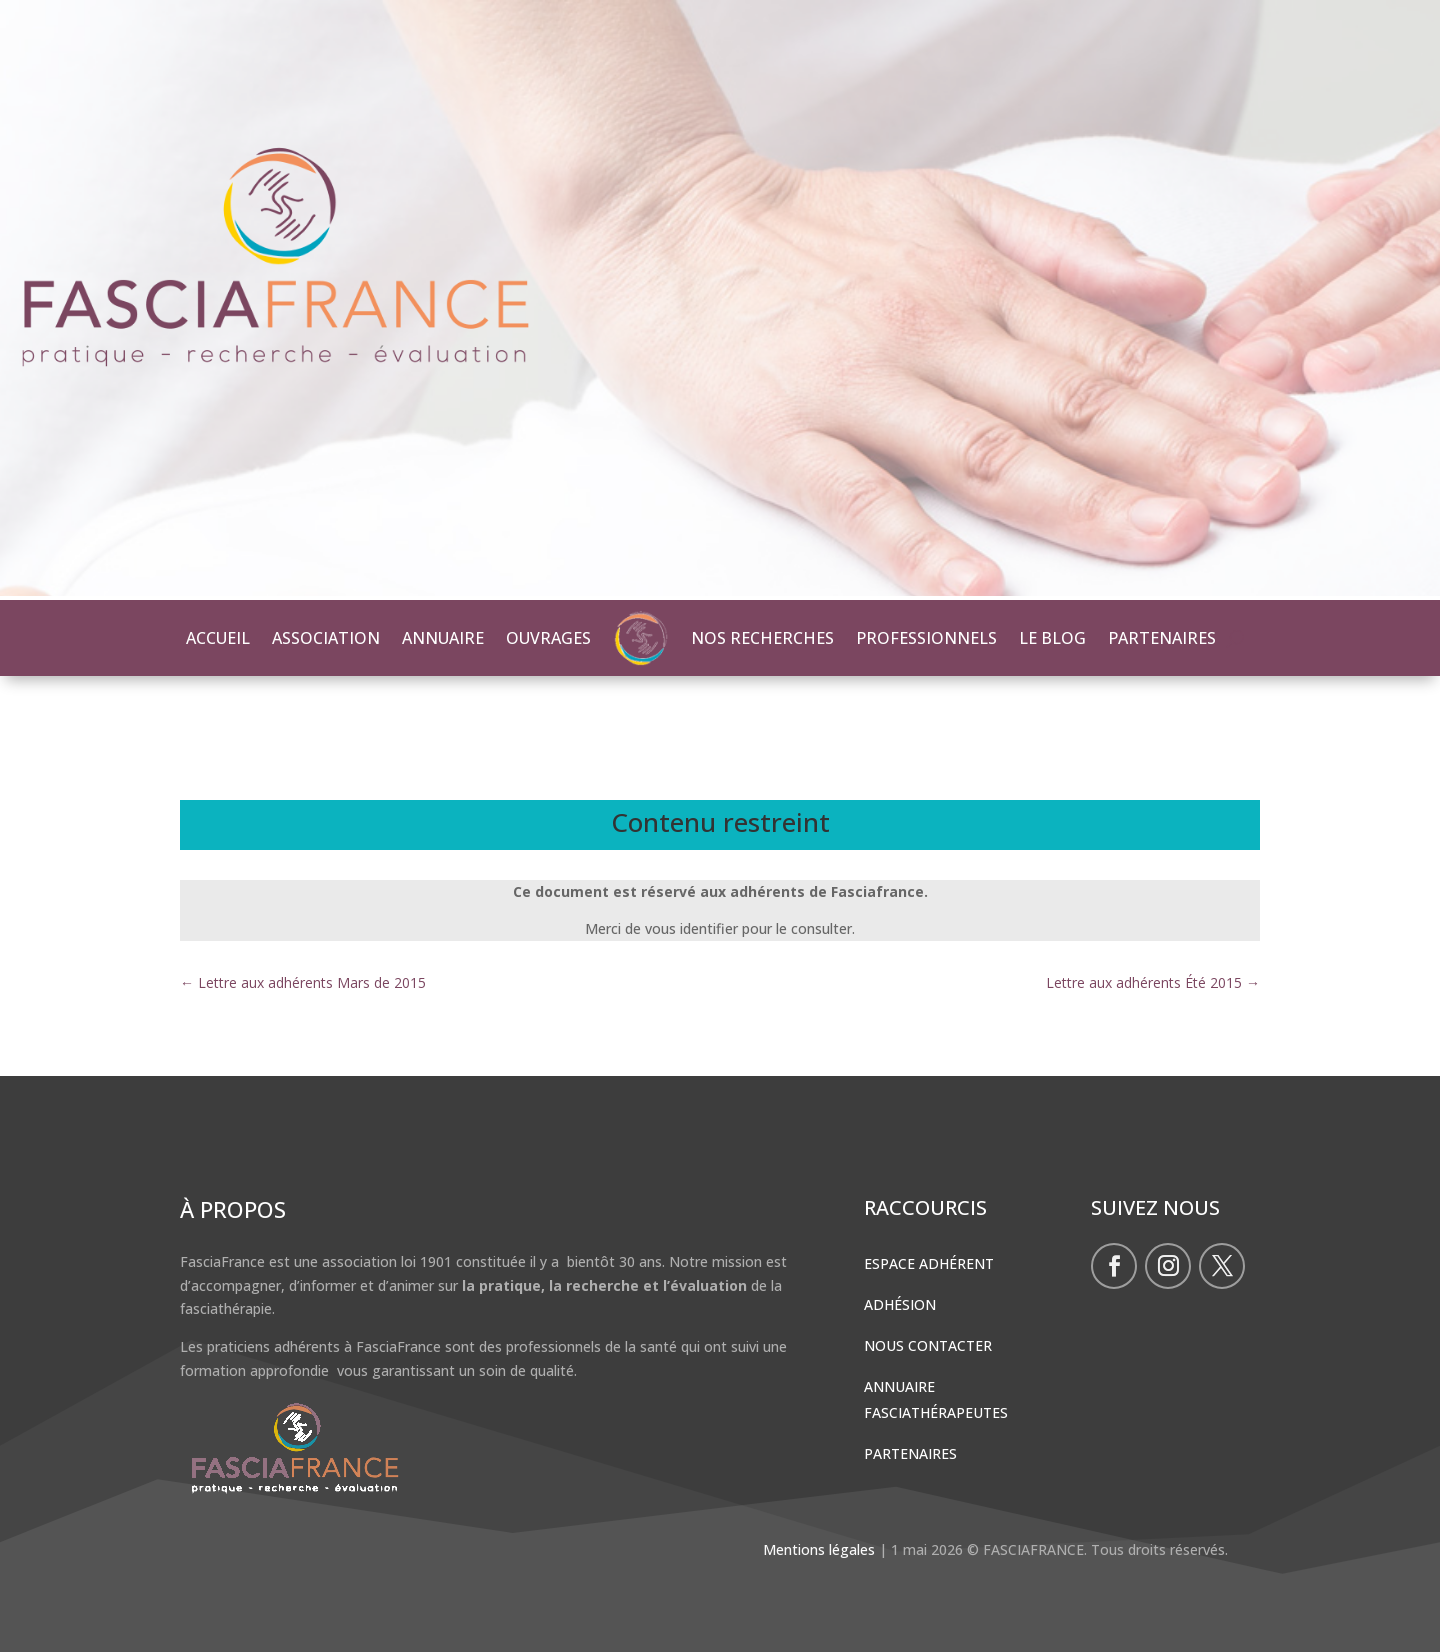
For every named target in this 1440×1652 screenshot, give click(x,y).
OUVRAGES (548, 638)
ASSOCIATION (326, 638)
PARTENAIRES (1162, 638)
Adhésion (900, 1304)
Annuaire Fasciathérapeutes (936, 1399)
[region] (720, 300)
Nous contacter (928, 1345)
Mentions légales (819, 1549)
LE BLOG (1052, 638)
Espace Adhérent (929, 1263)
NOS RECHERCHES (762, 638)
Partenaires (910, 1453)
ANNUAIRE (443, 638)
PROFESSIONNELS (926, 638)
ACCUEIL (218, 638)
